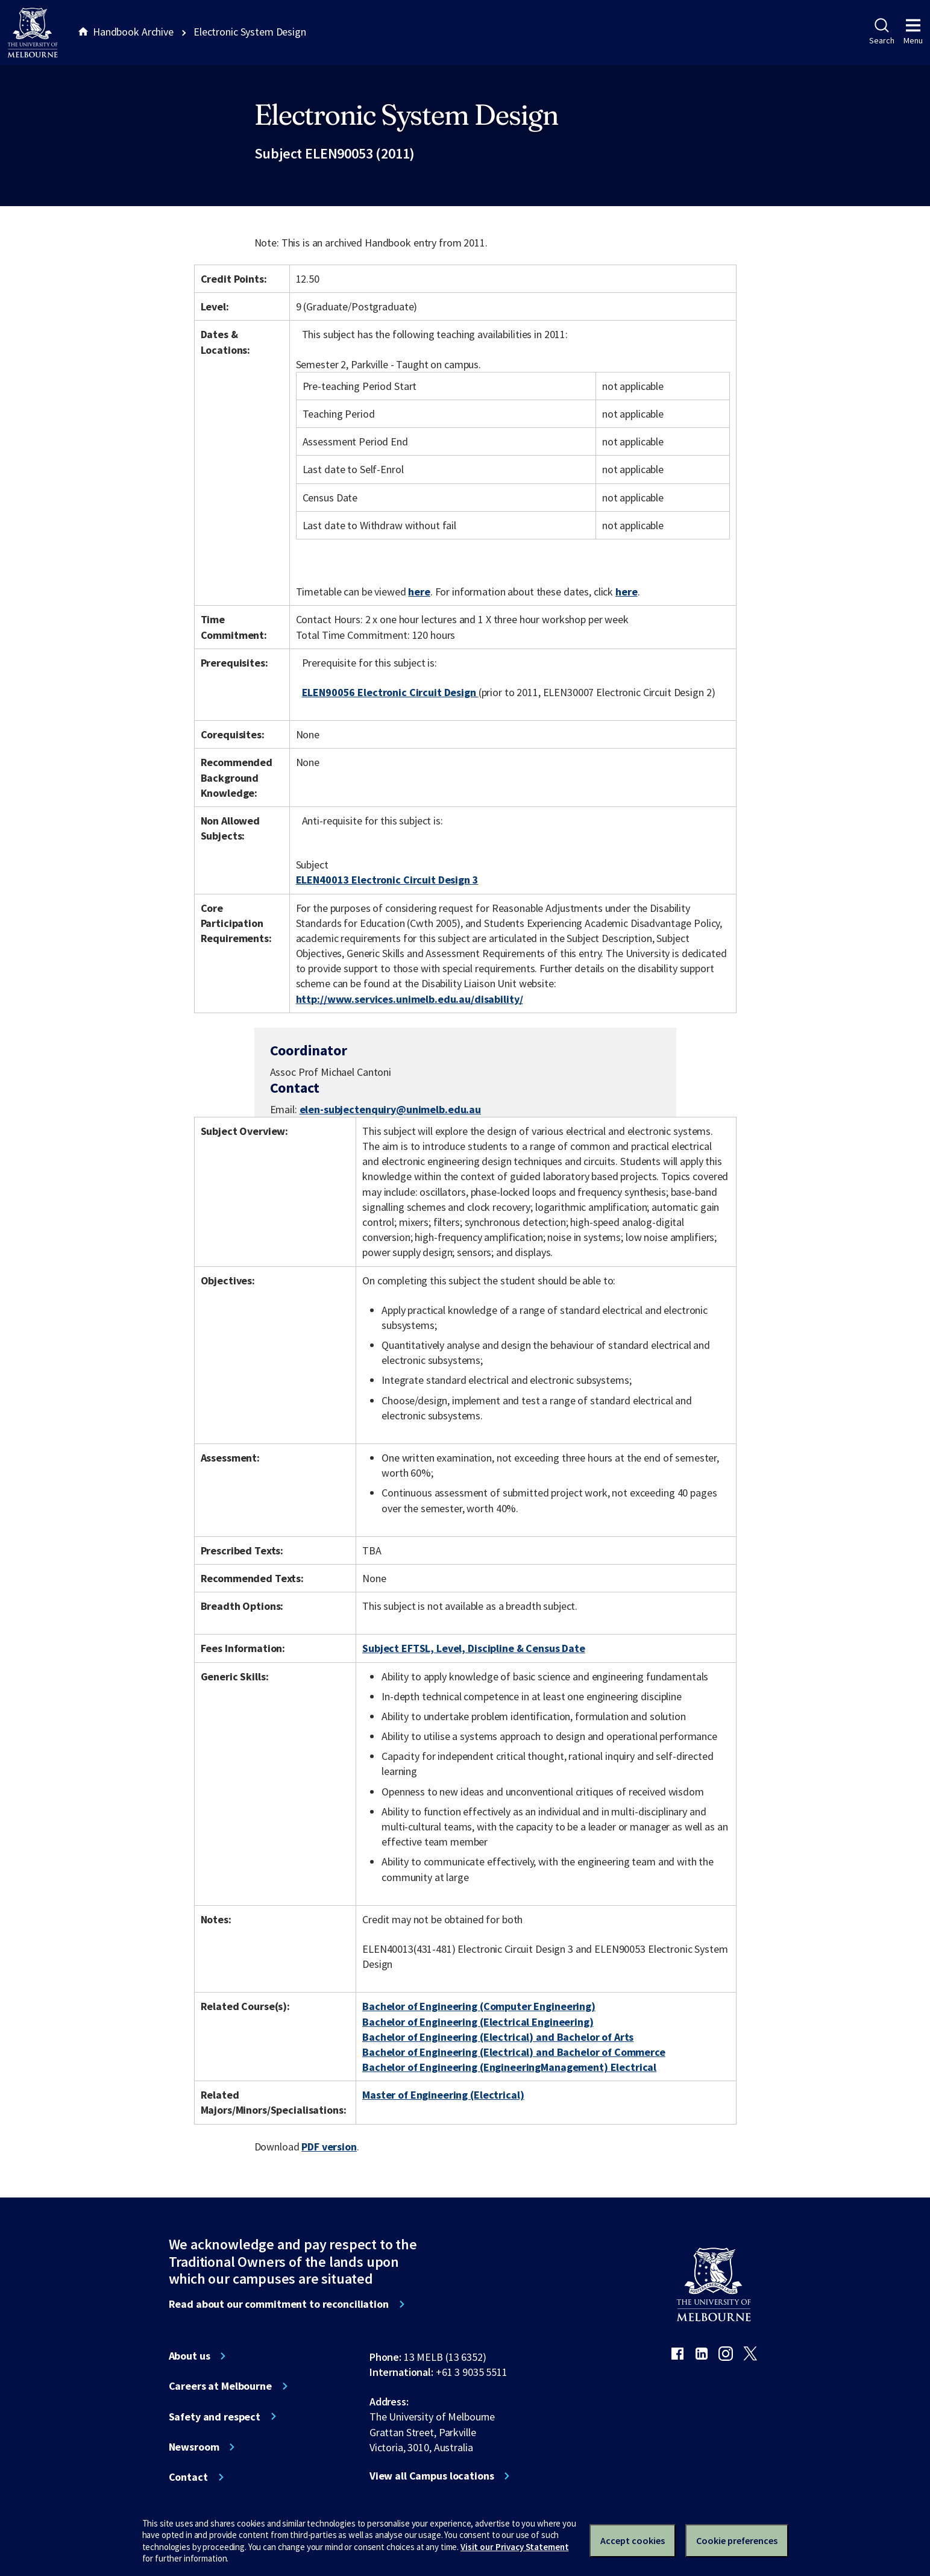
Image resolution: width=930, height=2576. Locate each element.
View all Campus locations (431, 2476)
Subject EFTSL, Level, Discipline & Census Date (473, 1648)
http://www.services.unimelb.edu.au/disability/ (409, 999)
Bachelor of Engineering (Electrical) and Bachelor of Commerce (513, 2052)
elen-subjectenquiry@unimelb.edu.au (390, 1109)
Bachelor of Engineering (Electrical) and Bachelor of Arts (497, 2037)
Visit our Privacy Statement (514, 2546)
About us (189, 2356)
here (419, 591)
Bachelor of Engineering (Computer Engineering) (478, 2006)
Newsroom (194, 2447)
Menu (913, 32)
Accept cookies (632, 2540)
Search (881, 32)
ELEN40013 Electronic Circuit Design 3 (387, 880)
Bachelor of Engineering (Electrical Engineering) (478, 2022)
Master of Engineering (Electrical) (443, 2095)
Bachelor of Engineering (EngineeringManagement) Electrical (509, 2067)
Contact (188, 2477)
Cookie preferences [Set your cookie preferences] (737, 2540)
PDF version (329, 2146)
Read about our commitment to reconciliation (279, 2304)
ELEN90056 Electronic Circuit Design (390, 692)
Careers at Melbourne (220, 2386)
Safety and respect (215, 2417)
